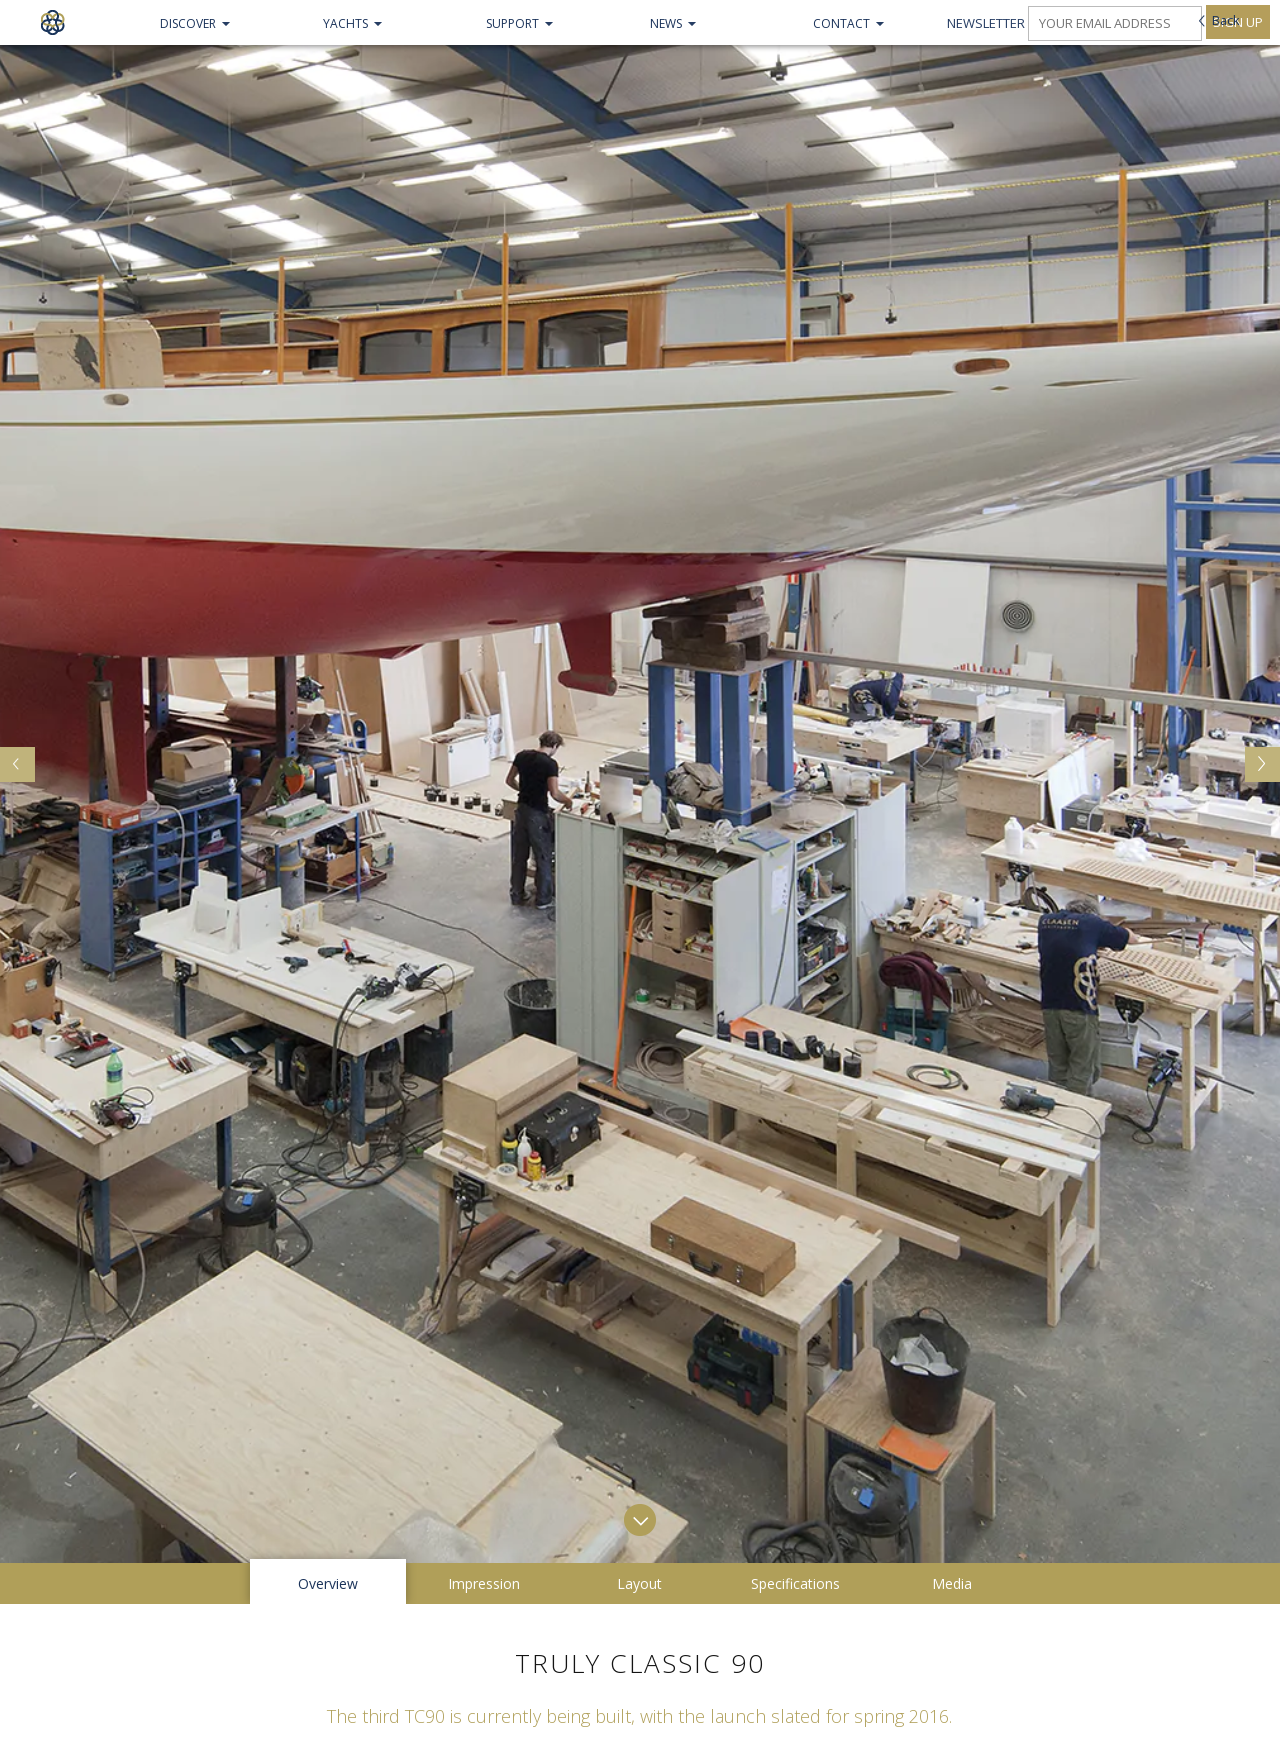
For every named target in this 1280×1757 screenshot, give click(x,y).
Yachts (345, 23)
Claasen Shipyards (52, 22)
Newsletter (986, 23)
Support (512, 23)
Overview (328, 1188)
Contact (841, 23)
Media (952, 1188)
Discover (188, 23)
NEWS (666, 23)
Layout (639, 1188)
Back (1226, 20)
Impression (484, 1188)
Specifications (795, 1188)
